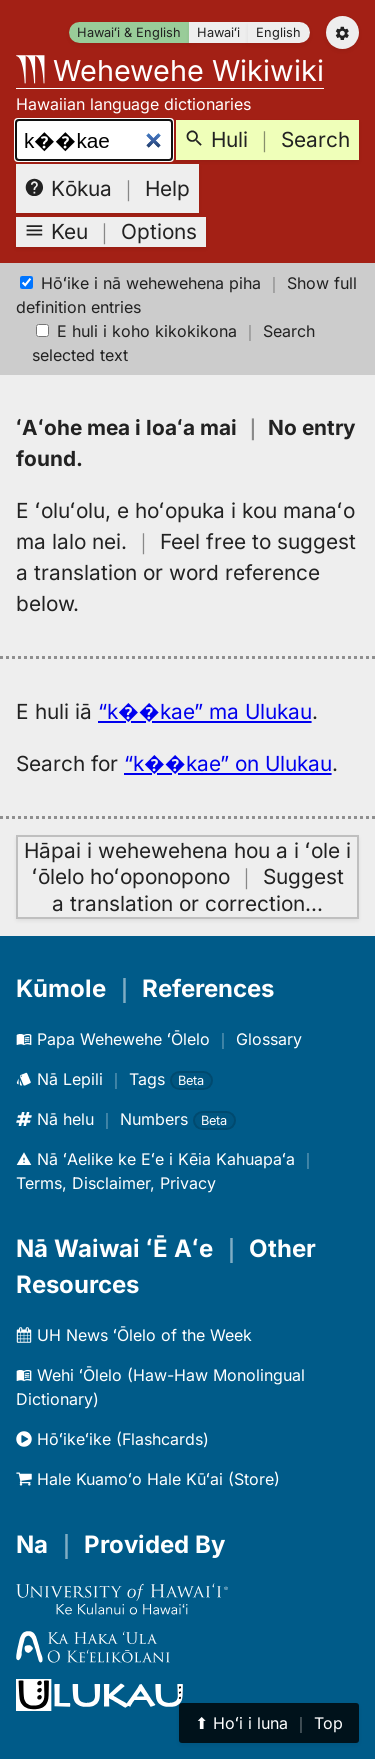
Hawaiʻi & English (129, 32)
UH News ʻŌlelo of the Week (134, 1335)
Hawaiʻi (218, 32)
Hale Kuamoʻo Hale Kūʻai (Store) (148, 1479)
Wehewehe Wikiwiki (170, 70)
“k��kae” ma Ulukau (205, 711)
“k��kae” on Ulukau (228, 763)
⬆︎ (269, 1723)
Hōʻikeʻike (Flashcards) (112, 1439)
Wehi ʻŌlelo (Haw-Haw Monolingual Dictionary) (160, 1387)
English (278, 32)
